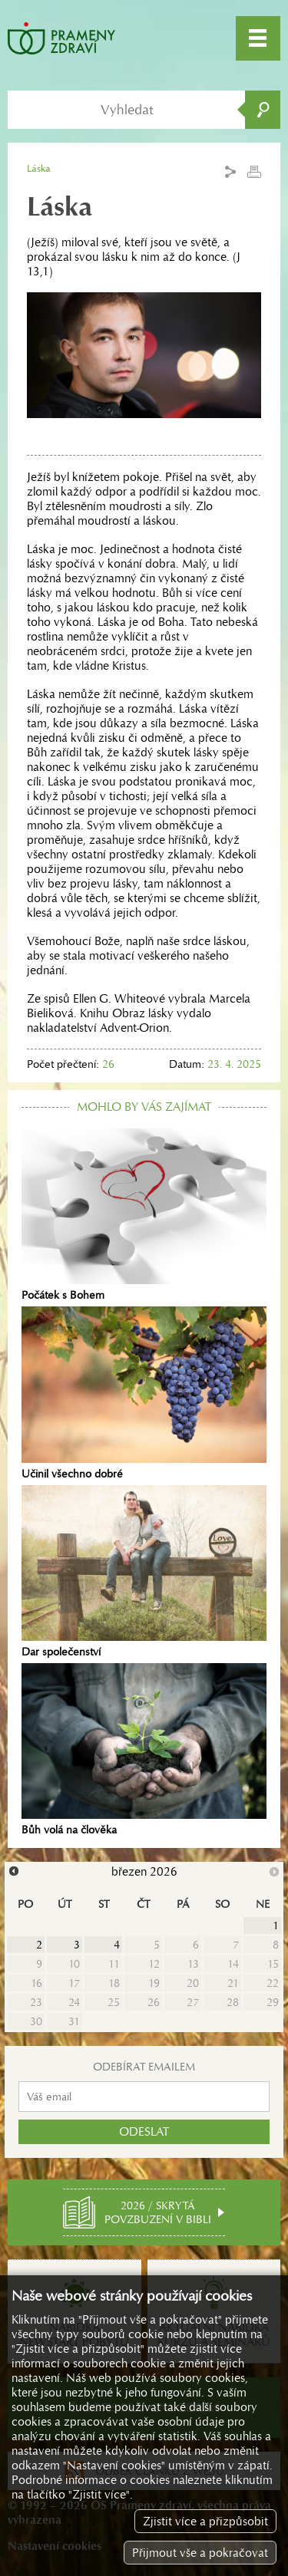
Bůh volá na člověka (144, 1749)
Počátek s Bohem (144, 1215)
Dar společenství (144, 1572)
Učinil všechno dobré (144, 1393)
